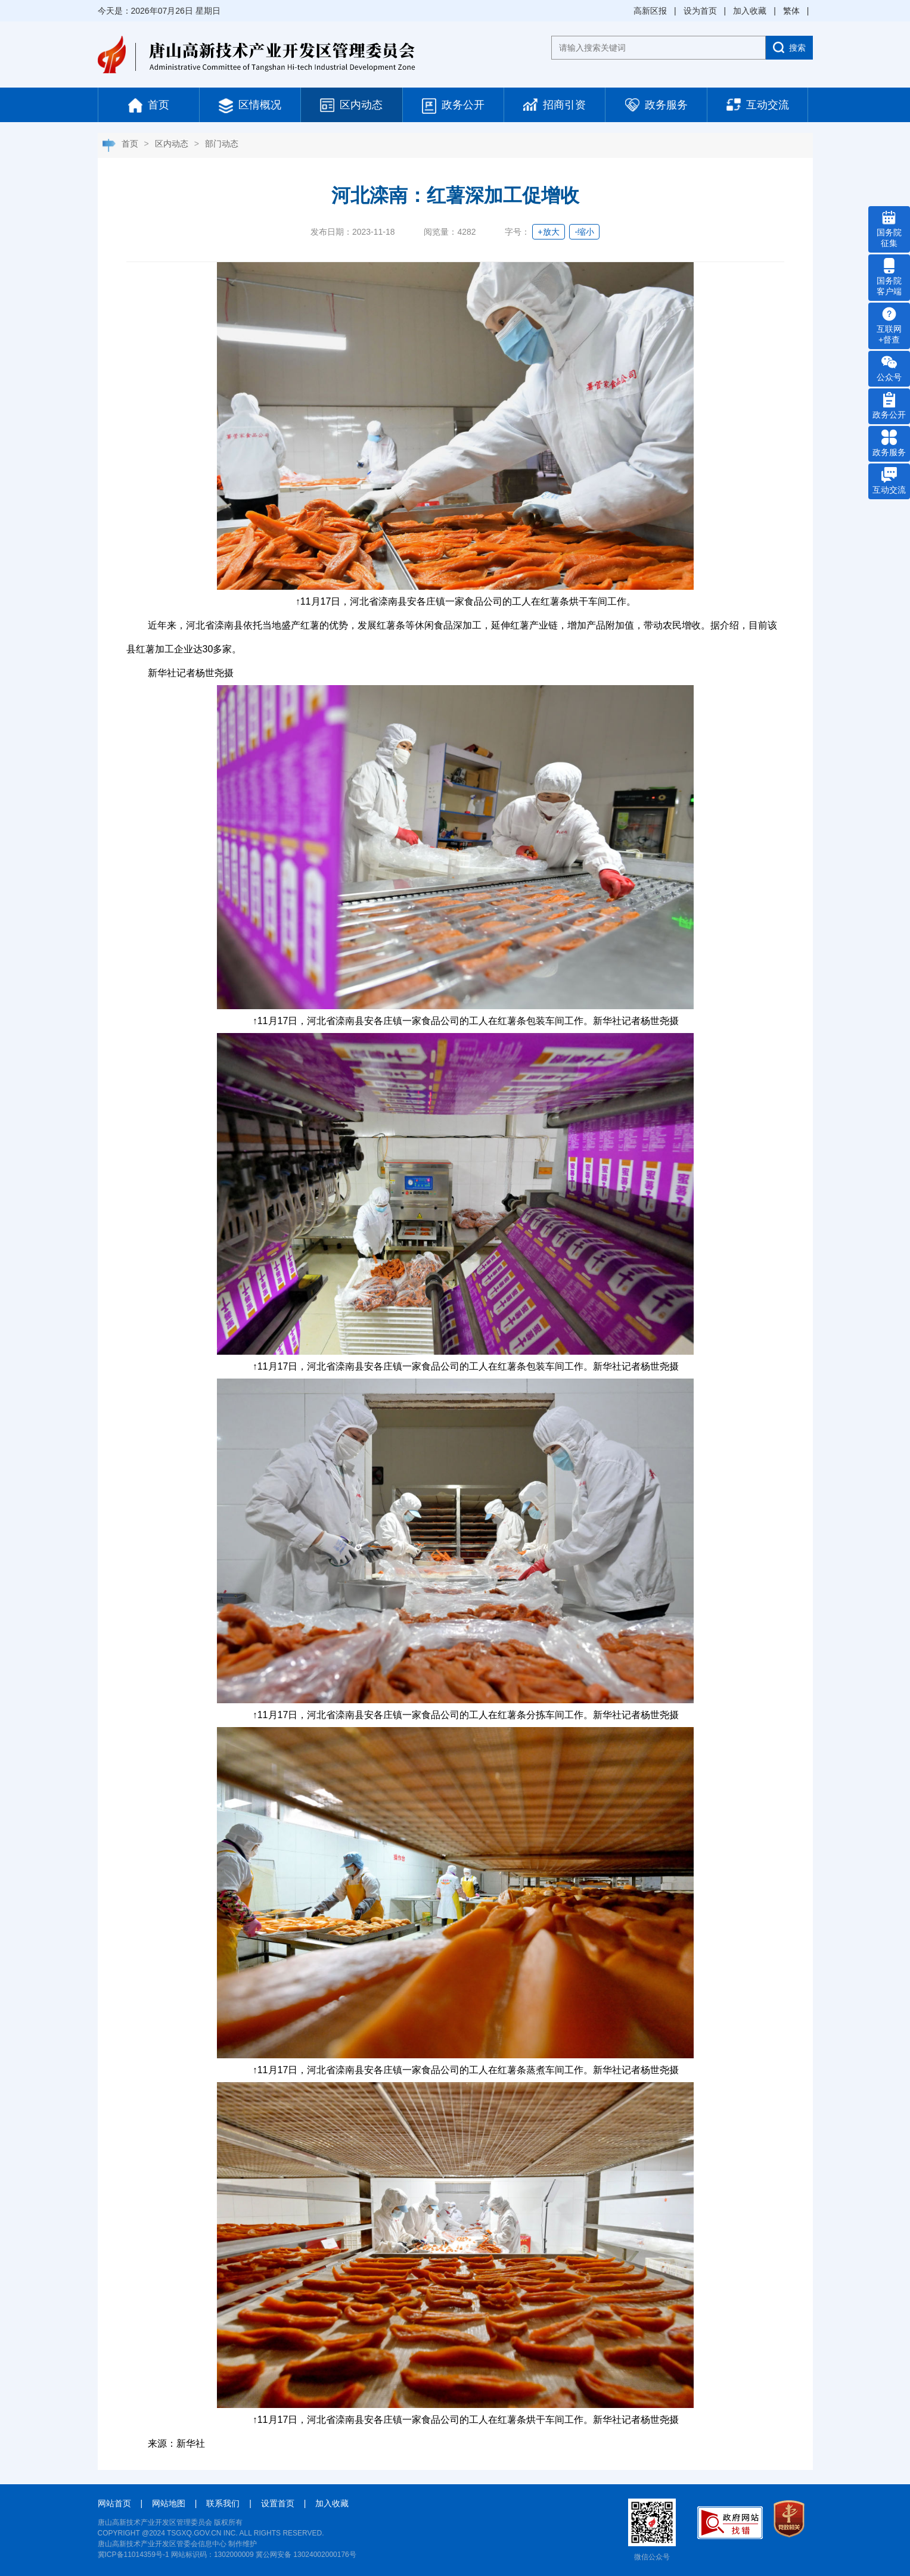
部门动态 (221, 143)
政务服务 (656, 104)
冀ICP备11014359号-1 (133, 2554)
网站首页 (114, 2503)
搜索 (789, 47)
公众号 (889, 368)
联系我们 (223, 2503)
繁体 (791, 10)
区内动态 (351, 105)
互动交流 (757, 104)
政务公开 (453, 106)
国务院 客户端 (889, 277)
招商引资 (554, 104)
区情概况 (250, 105)
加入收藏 (749, 10)
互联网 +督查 (889, 325)
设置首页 (277, 2503)
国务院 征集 (889, 229)
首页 (148, 105)
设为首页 (700, 10)
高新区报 (650, 10)
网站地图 (168, 2503)
